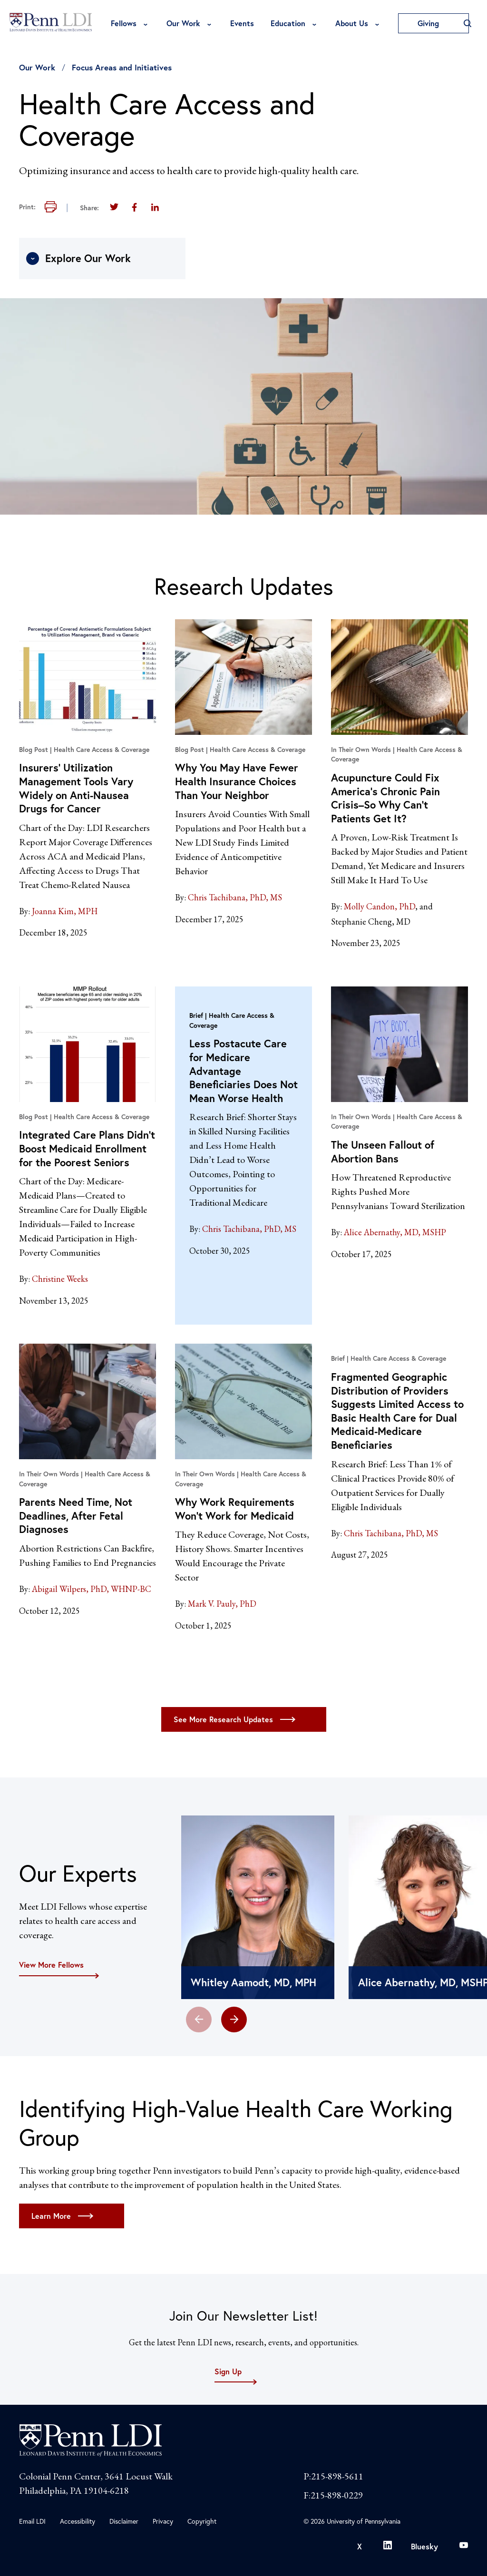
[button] (234, 2019)
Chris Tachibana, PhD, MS (235, 897)
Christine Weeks (60, 1278)
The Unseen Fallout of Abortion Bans (382, 1151)
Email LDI (32, 2521)
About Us (351, 23)
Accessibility (77, 2521)
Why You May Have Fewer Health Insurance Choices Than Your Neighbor (236, 781)
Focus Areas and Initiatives (122, 67)
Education (288, 23)
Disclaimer (123, 2521)
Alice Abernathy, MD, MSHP (395, 1232)
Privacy (163, 2521)
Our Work (183, 23)
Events (242, 23)
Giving (433, 23)
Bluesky (424, 2546)
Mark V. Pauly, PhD (222, 1603)
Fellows (123, 23)
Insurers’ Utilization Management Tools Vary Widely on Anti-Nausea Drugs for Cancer (76, 788)
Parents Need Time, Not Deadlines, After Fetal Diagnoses (75, 1515)
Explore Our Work (78, 258)
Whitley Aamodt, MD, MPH (253, 1982)
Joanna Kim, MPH (64, 911)
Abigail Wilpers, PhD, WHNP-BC (91, 1588)
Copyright (201, 2521)
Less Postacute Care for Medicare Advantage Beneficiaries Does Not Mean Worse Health (243, 1070)
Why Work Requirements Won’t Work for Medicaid (234, 1508)
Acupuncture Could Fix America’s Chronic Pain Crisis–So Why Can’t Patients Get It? (385, 798)
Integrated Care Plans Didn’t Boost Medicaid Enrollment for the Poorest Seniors (87, 1148)
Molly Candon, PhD (379, 906)
